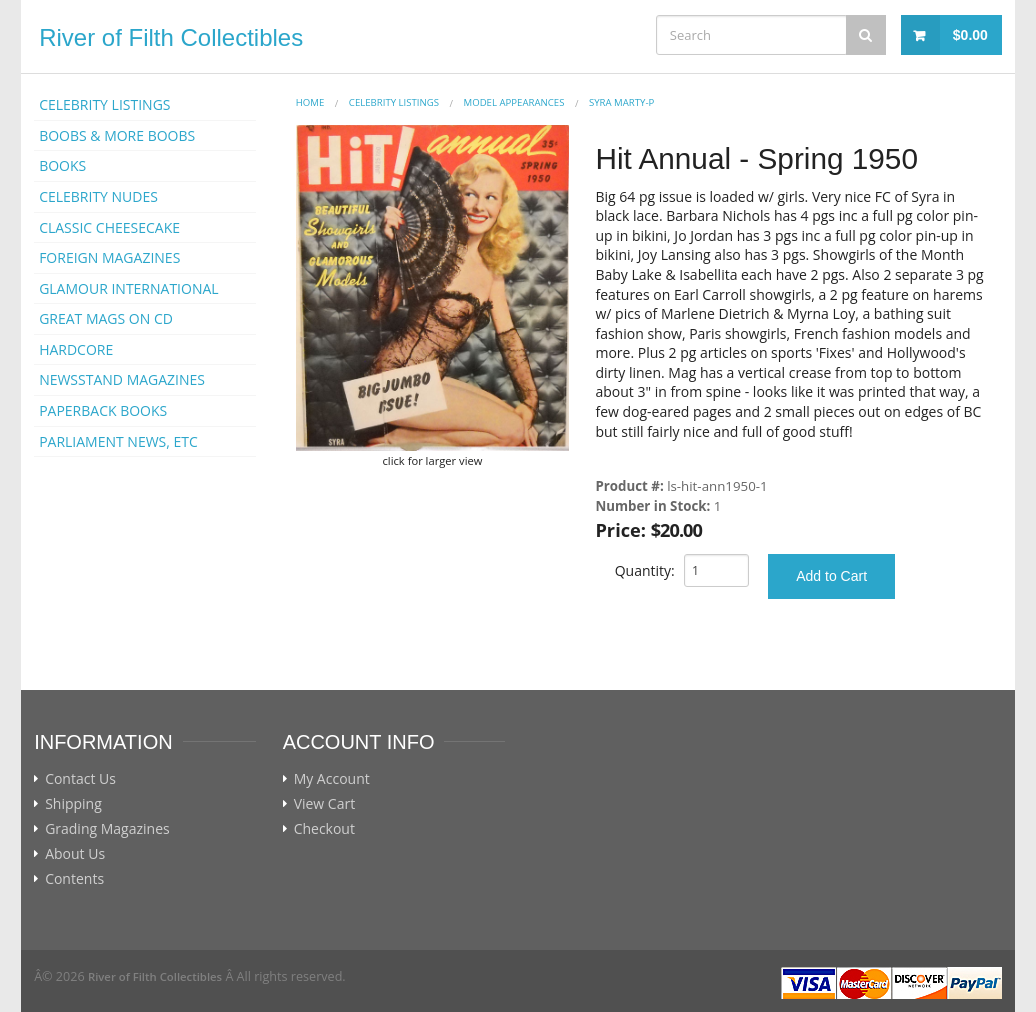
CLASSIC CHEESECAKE (109, 227)
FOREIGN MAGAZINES (109, 257)
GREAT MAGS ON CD (106, 318)
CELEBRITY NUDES (98, 196)
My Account (332, 779)
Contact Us (80, 779)
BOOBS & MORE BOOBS (117, 135)
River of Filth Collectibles (171, 37)
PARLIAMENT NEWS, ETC (118, 441)
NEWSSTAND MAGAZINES (122, 379)
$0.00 (970, 35)
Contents (74, 879)
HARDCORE (76, 349)
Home (310, 102)
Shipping (73, 804)
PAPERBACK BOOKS (103, 410)
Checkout (324, 829)
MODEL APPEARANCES (514, 102)
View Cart (325, 804)
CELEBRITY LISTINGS (104, 104)
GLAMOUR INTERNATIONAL (129, 288)
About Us (75, 854)
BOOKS (62, 165)
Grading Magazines (107, 829)
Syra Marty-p (621, 102)
